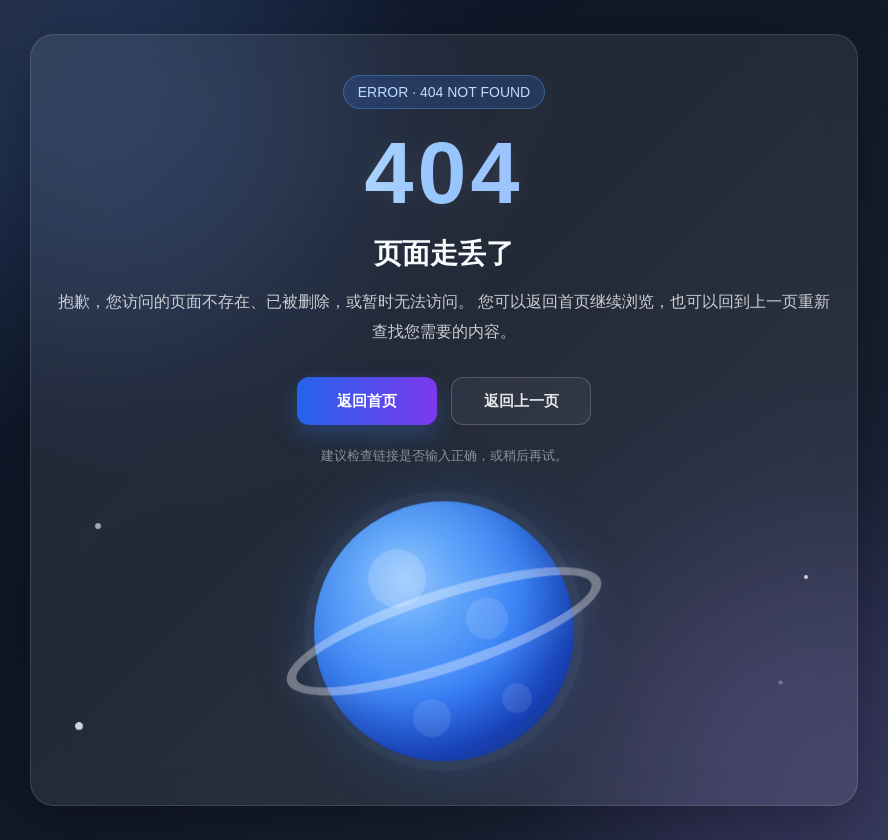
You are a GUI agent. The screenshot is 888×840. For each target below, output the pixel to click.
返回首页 (367, 400)
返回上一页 (521, 400)
